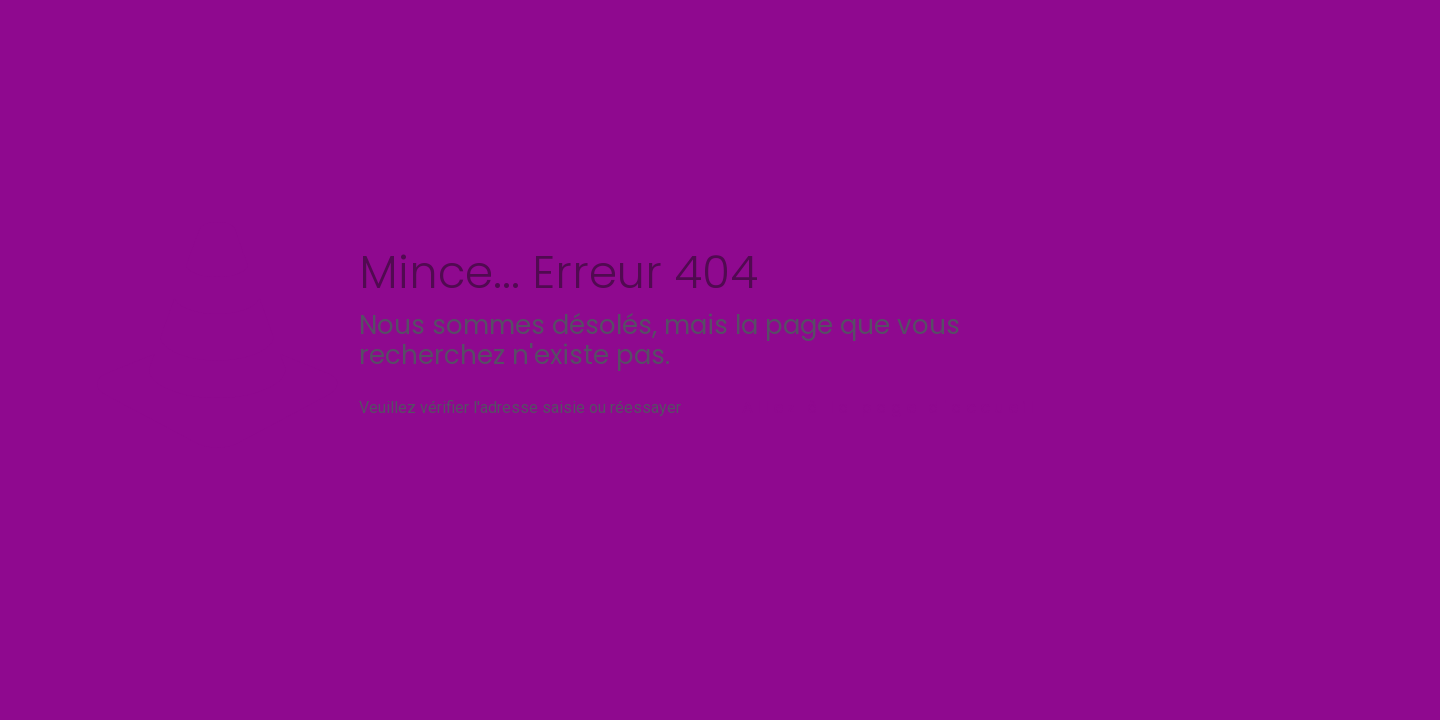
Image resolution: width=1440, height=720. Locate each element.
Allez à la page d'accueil (890, 407)
